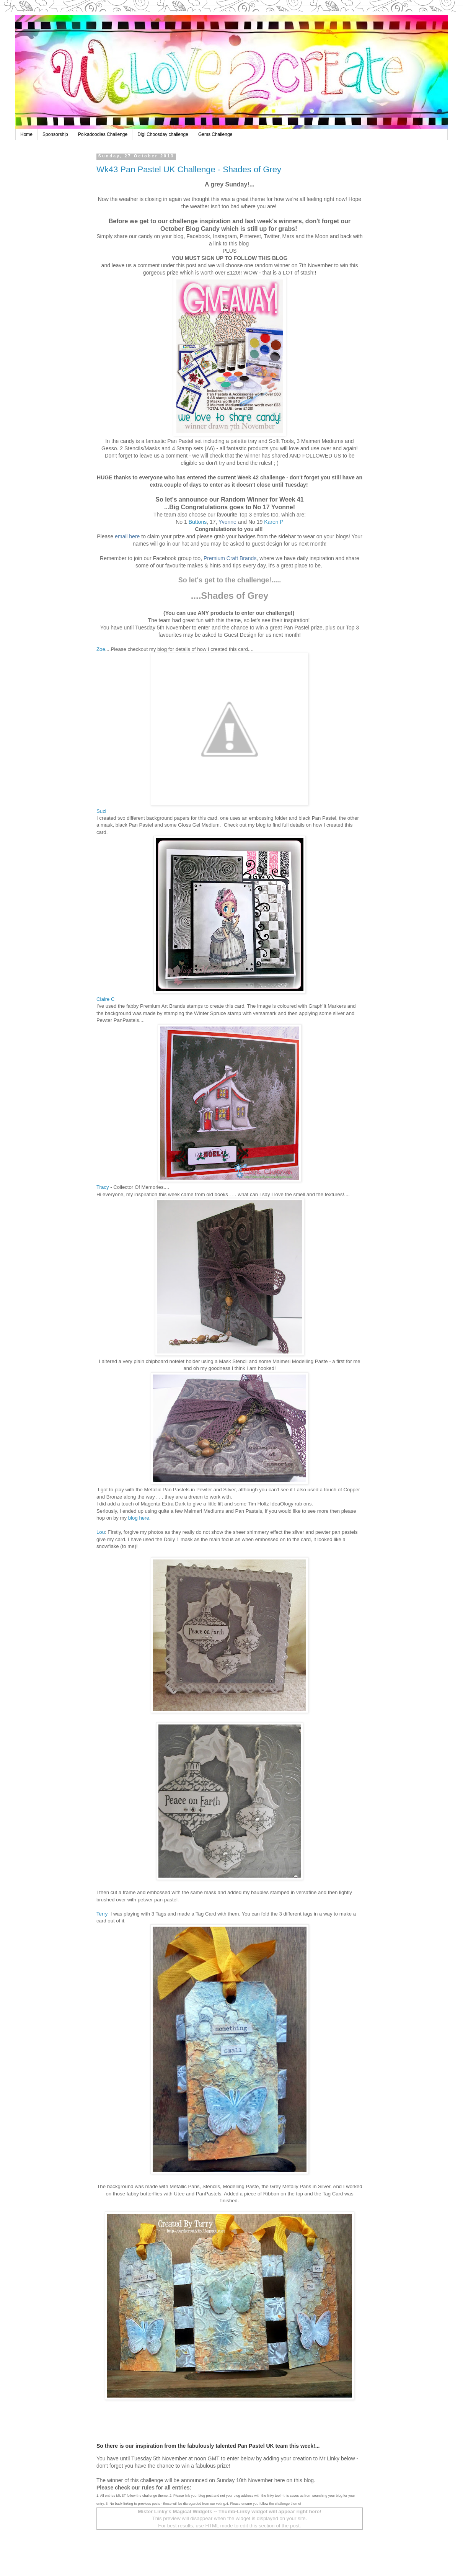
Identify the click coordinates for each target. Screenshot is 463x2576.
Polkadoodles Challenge (102, 134)
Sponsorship (55, 134)
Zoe (100, 649)
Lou (100, 1532)
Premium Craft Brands (230, 558)
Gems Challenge (215, 134)
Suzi (101, 811)
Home (26, 134)
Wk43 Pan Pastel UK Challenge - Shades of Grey (188, 169)
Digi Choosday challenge (162, 134)
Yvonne (227, 522)
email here (128, 536)
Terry (102, 1914)
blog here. (139, 1518)
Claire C (105, 999)
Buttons (198, 522)
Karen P (274, 522)
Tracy (103, 1187)
